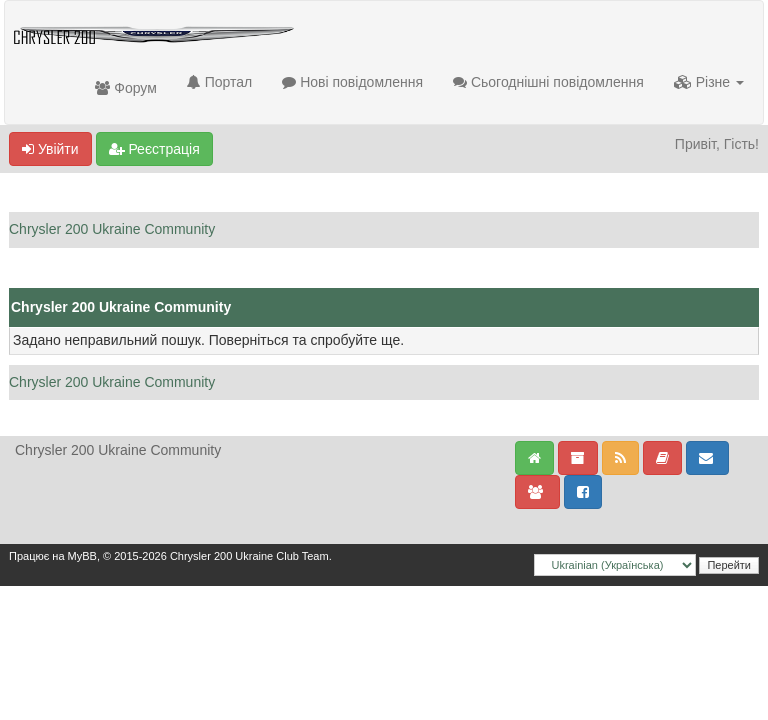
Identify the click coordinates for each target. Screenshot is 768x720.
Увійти (50, 149)
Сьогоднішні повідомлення (548, 82)
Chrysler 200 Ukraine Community (112, 229)
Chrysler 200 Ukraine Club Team (249, 556)
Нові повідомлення (352, 82)
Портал (219, 82)
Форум (125, 88)
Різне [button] (709, 82)
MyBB (82, 556)
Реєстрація (154, 149)
